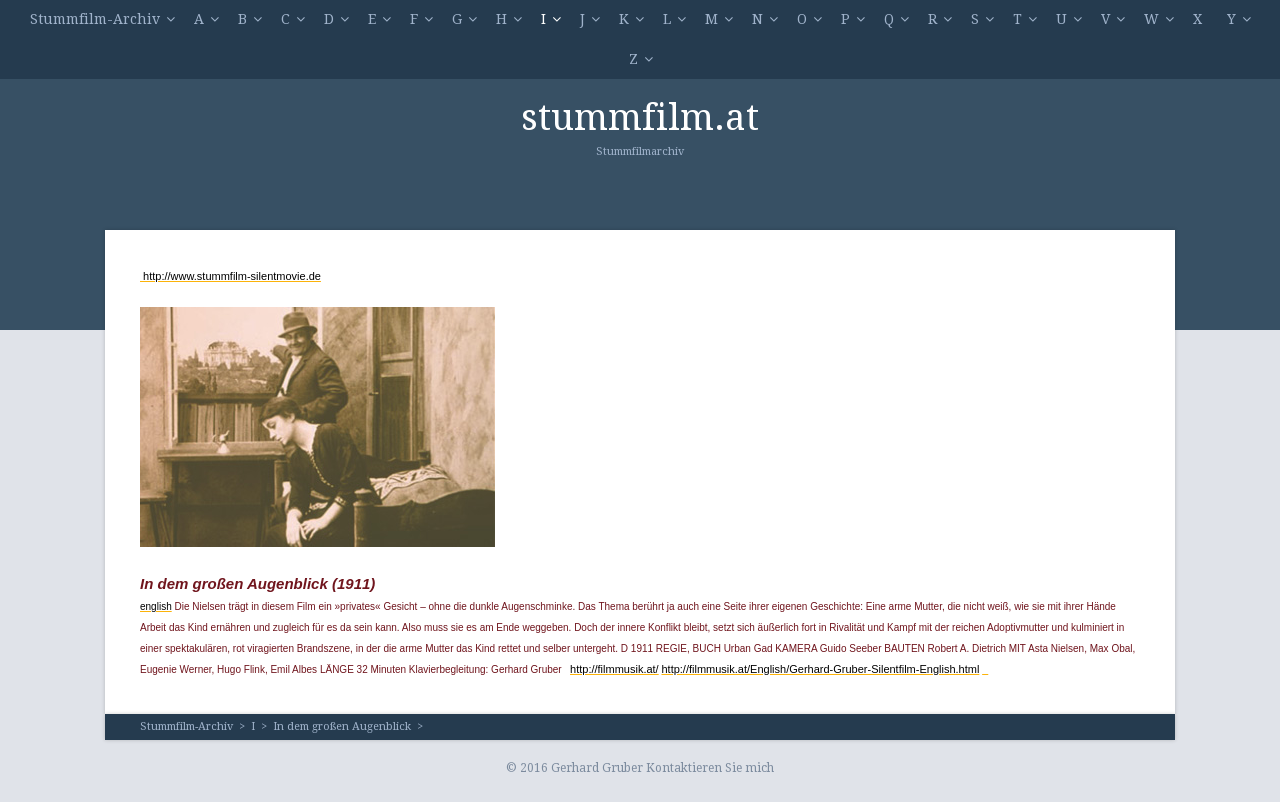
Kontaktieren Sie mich (710, 768)
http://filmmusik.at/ (614, 669)
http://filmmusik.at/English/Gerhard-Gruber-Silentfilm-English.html (820, 669)
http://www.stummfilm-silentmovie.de (230, 276)
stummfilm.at (640, 117)
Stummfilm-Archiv (95, 19)
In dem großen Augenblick (342, 726)
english (156, 606)
